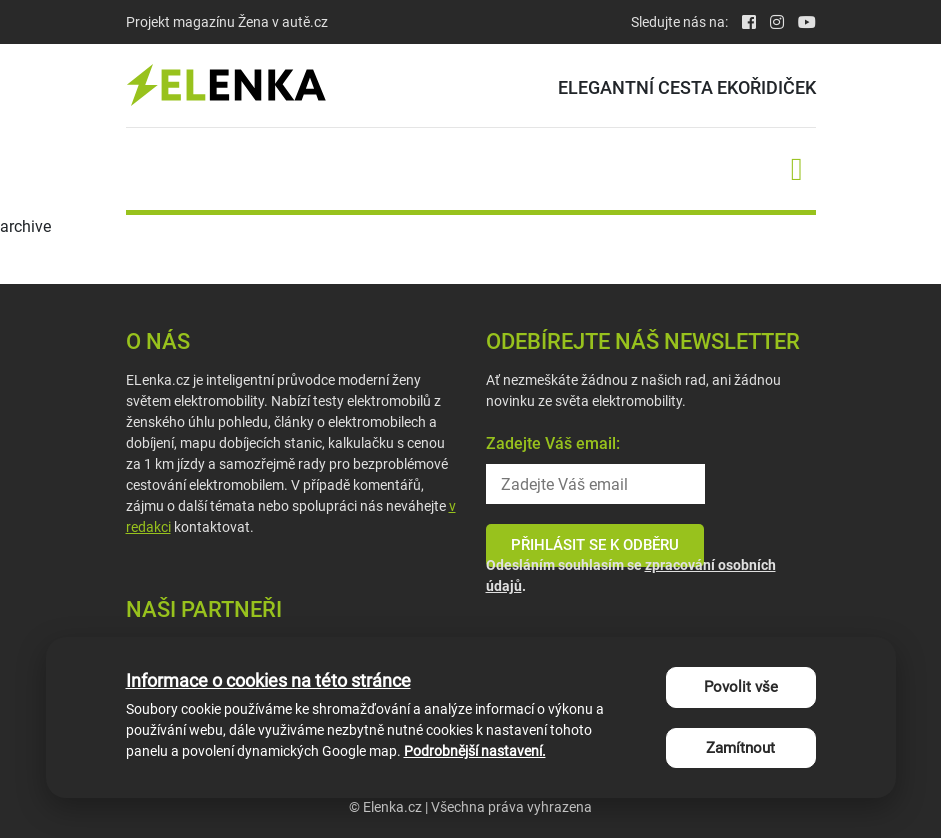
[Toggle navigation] (797, 169)
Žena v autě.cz (283, 22)
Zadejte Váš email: (553, 443)
